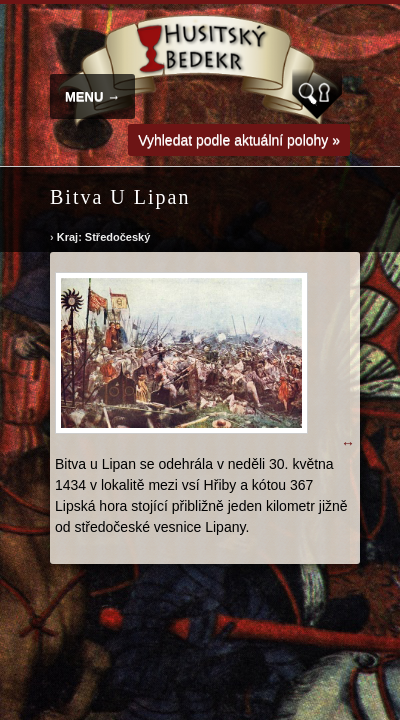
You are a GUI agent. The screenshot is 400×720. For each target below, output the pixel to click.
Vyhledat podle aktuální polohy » (239, 140)
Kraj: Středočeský (104, 237)
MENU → (92, 96)
